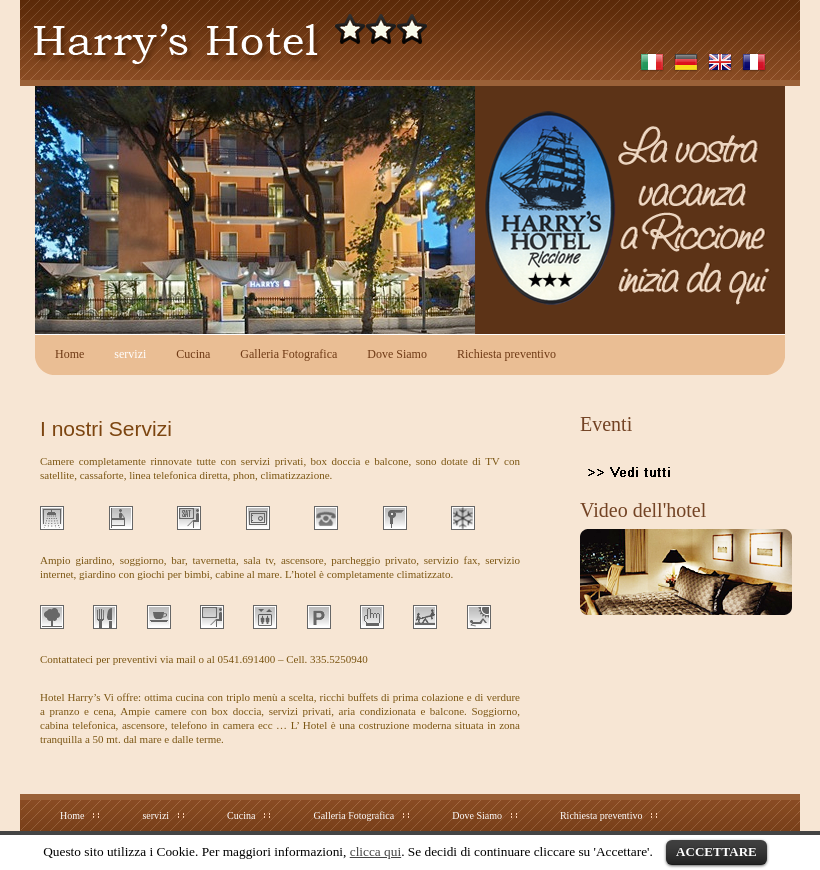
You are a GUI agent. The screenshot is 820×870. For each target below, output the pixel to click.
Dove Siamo (397, 354)
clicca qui (375, 851)
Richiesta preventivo (506, 354)
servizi (130, 354)
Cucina (193, 354)
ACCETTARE (716, 851)
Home (69, 354)
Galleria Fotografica (288, 354)
